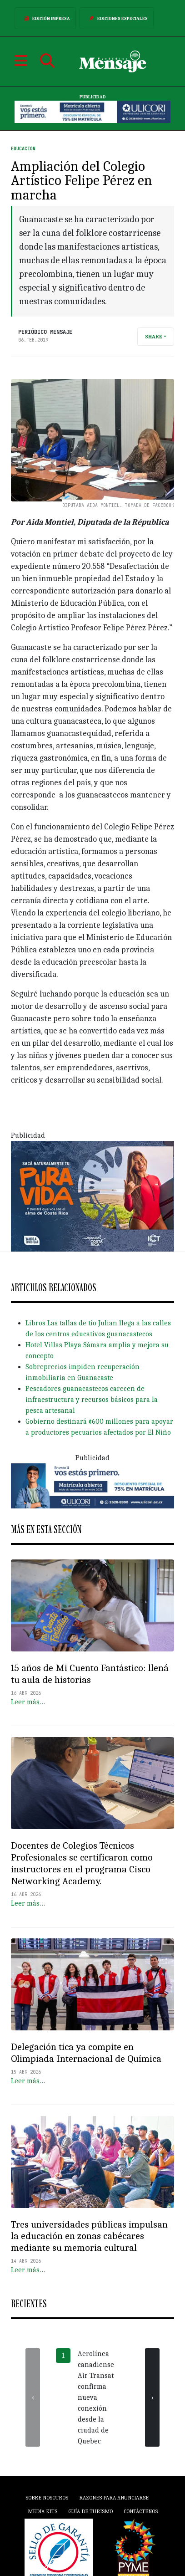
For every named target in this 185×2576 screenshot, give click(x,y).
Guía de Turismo (90, 2511)
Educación (23, 149)
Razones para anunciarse (114, 2497)
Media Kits (42, 2511)
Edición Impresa (45, 18)
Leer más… (28, 1702)
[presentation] (32, 2397)
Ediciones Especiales (116, 18)
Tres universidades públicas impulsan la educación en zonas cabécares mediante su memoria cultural (89, 2236)
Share (153, 336)
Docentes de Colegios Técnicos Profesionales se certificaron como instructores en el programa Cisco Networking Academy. (82, 1863)
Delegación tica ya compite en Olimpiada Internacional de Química (86, 2052)
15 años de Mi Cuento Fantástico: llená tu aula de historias (90, 1673)
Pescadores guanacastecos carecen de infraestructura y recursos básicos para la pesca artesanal (91, 1400)
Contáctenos (141, 2511)
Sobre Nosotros (46, 2497)
